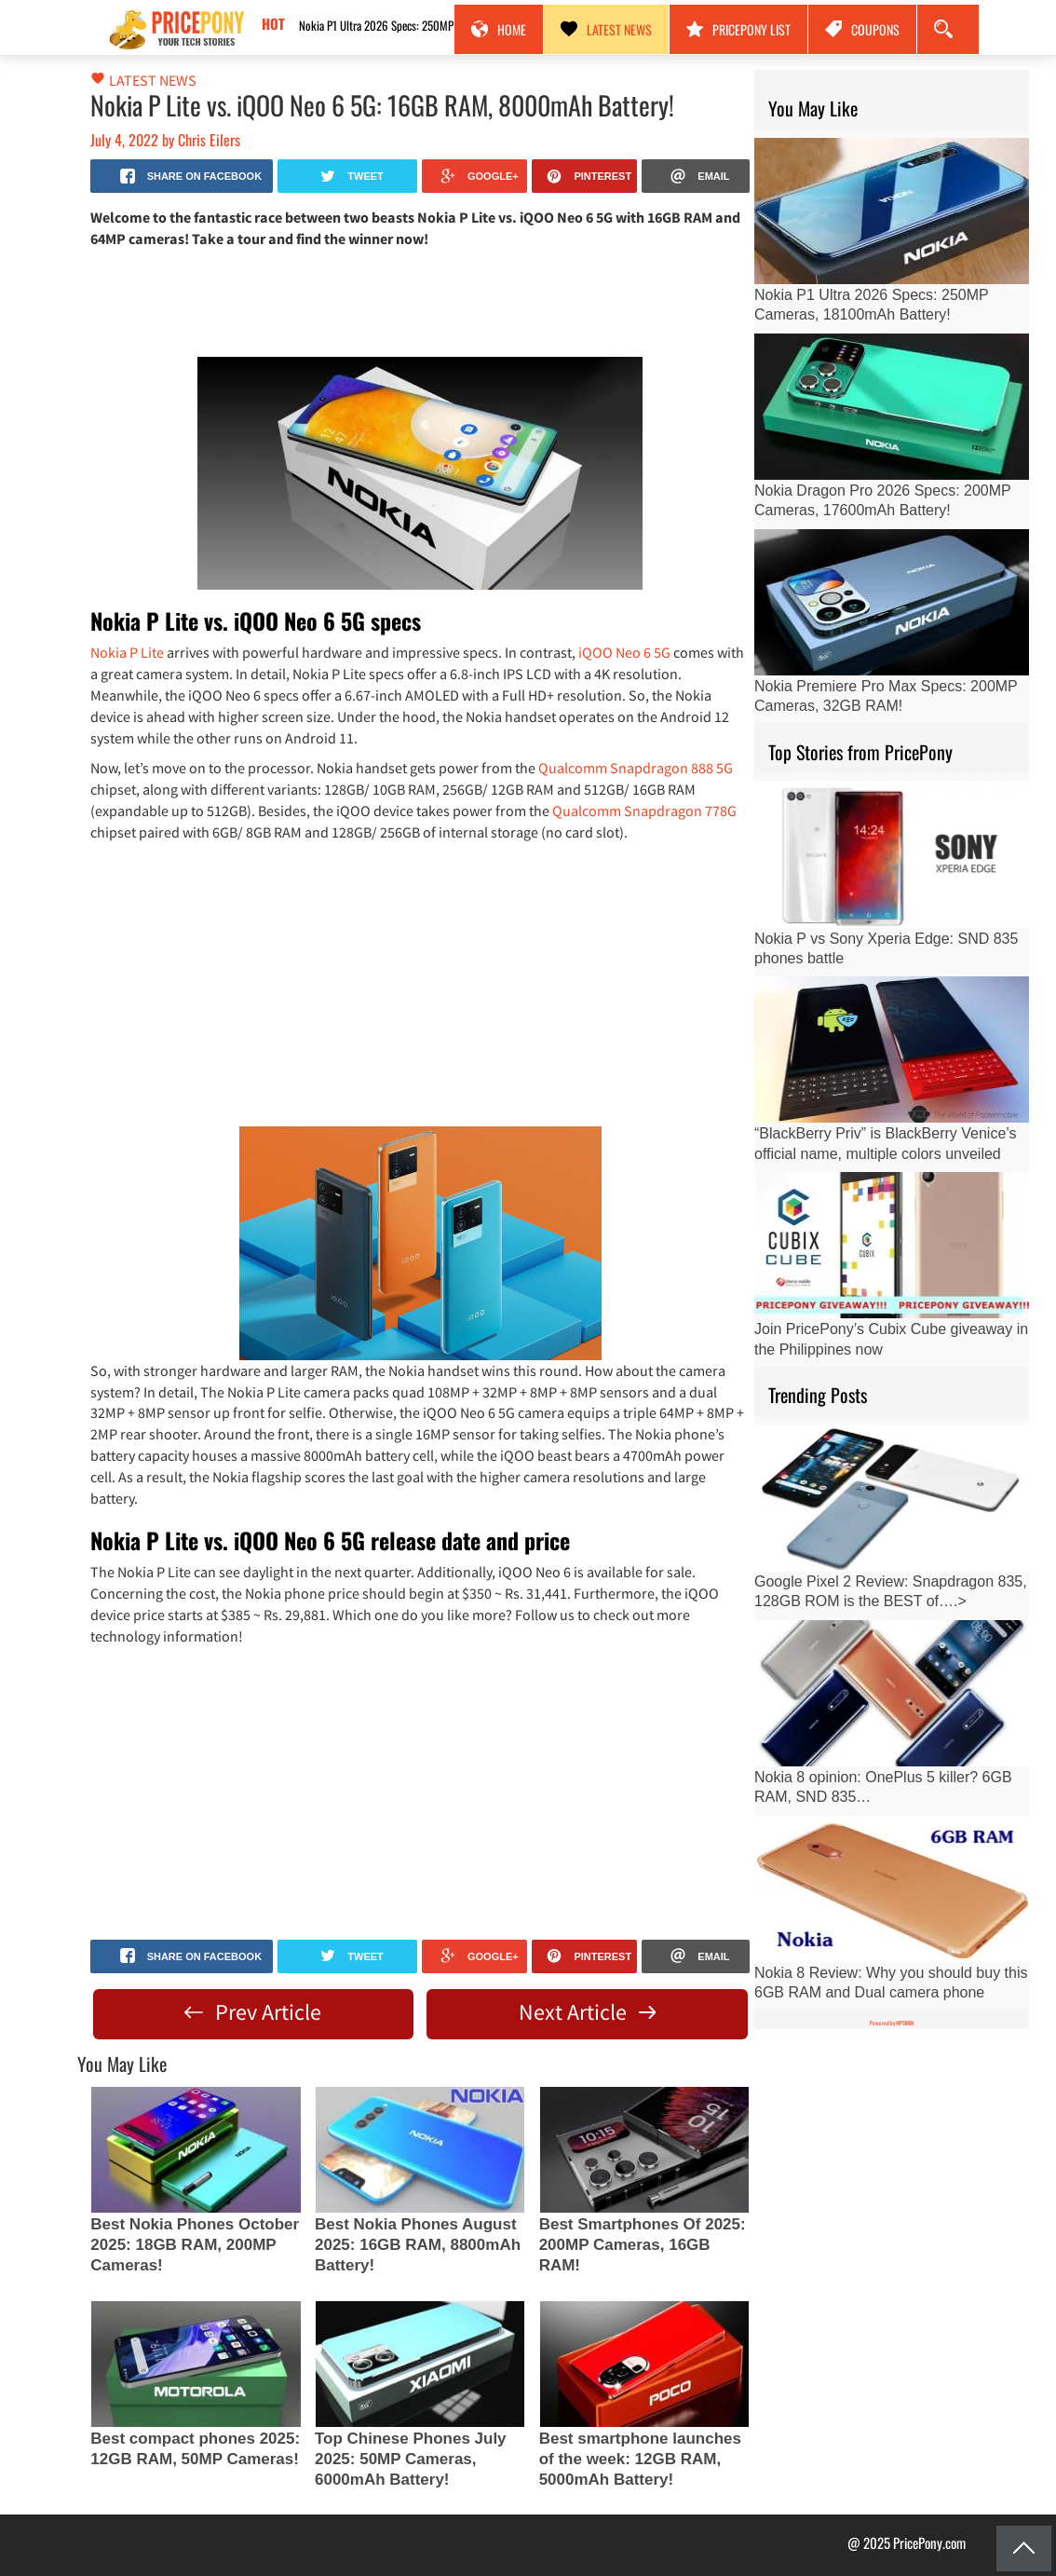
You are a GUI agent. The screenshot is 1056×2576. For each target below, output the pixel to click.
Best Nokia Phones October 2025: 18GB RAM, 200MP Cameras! (194, 2244)
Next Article (587, 2011)
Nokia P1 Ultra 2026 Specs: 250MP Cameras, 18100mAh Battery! (424, 25)
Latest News (606, 29)
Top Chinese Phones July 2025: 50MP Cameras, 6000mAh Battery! (411, 2459)
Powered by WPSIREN (892, 2023)
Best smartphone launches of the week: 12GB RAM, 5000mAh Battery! (640, 2459)
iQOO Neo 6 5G (624, 652)
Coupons (862, 29)
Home (498, 29)
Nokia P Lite (127, 652)
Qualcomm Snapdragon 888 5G (635, 767)
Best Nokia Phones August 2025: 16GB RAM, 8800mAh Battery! (418, 2244)
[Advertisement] (420, 301)
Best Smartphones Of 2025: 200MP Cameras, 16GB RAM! (642, 2244)
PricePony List (738, 29)
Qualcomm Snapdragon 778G (644, 810)
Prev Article (252, 2011)
